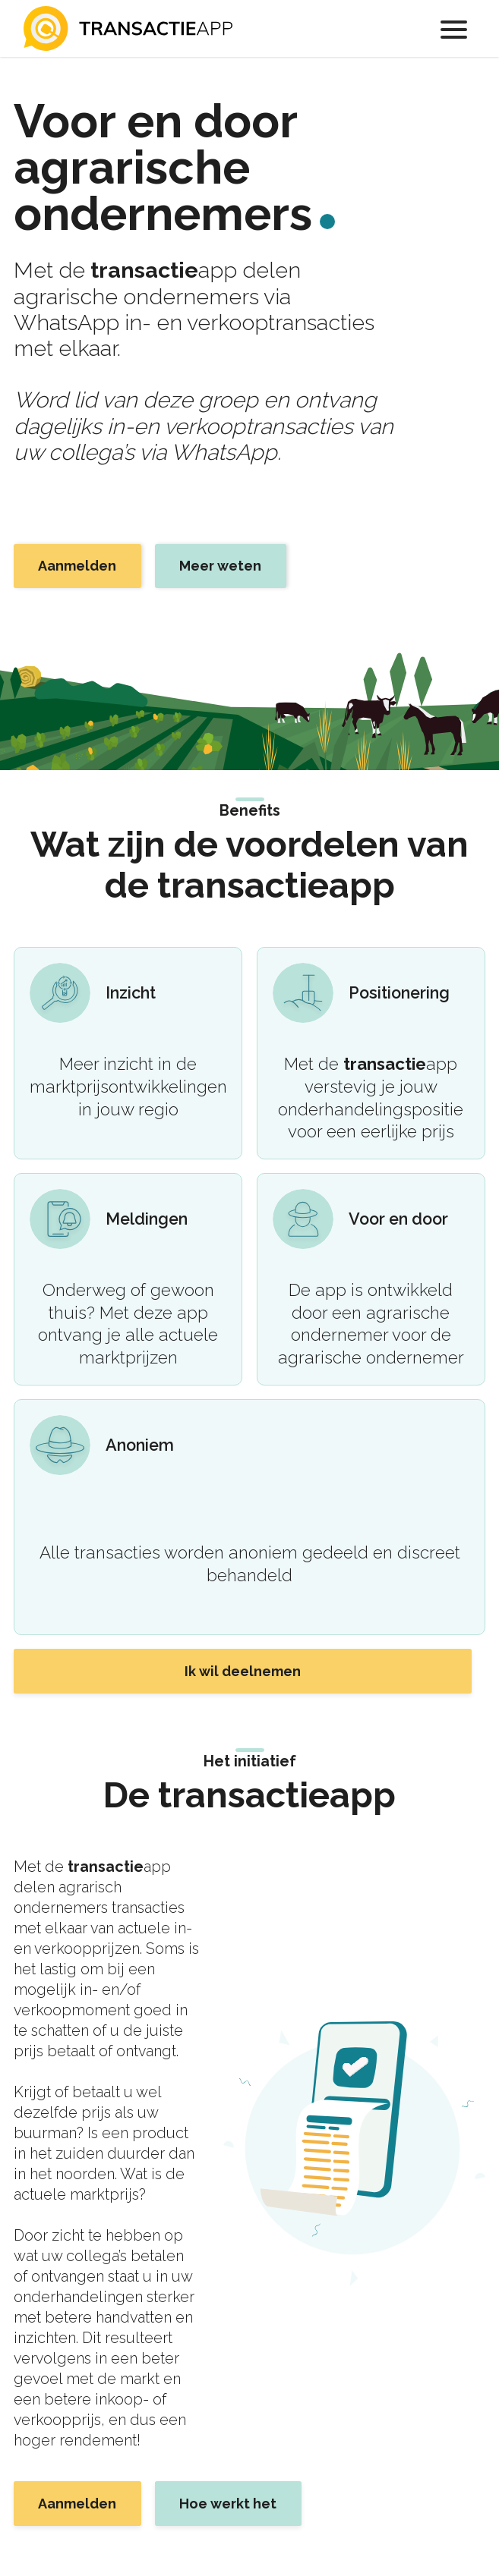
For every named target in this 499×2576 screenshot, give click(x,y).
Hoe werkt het (227, 2504)
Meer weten (220, 566)
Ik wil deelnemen (243, 1671)
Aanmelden (77, 566)
